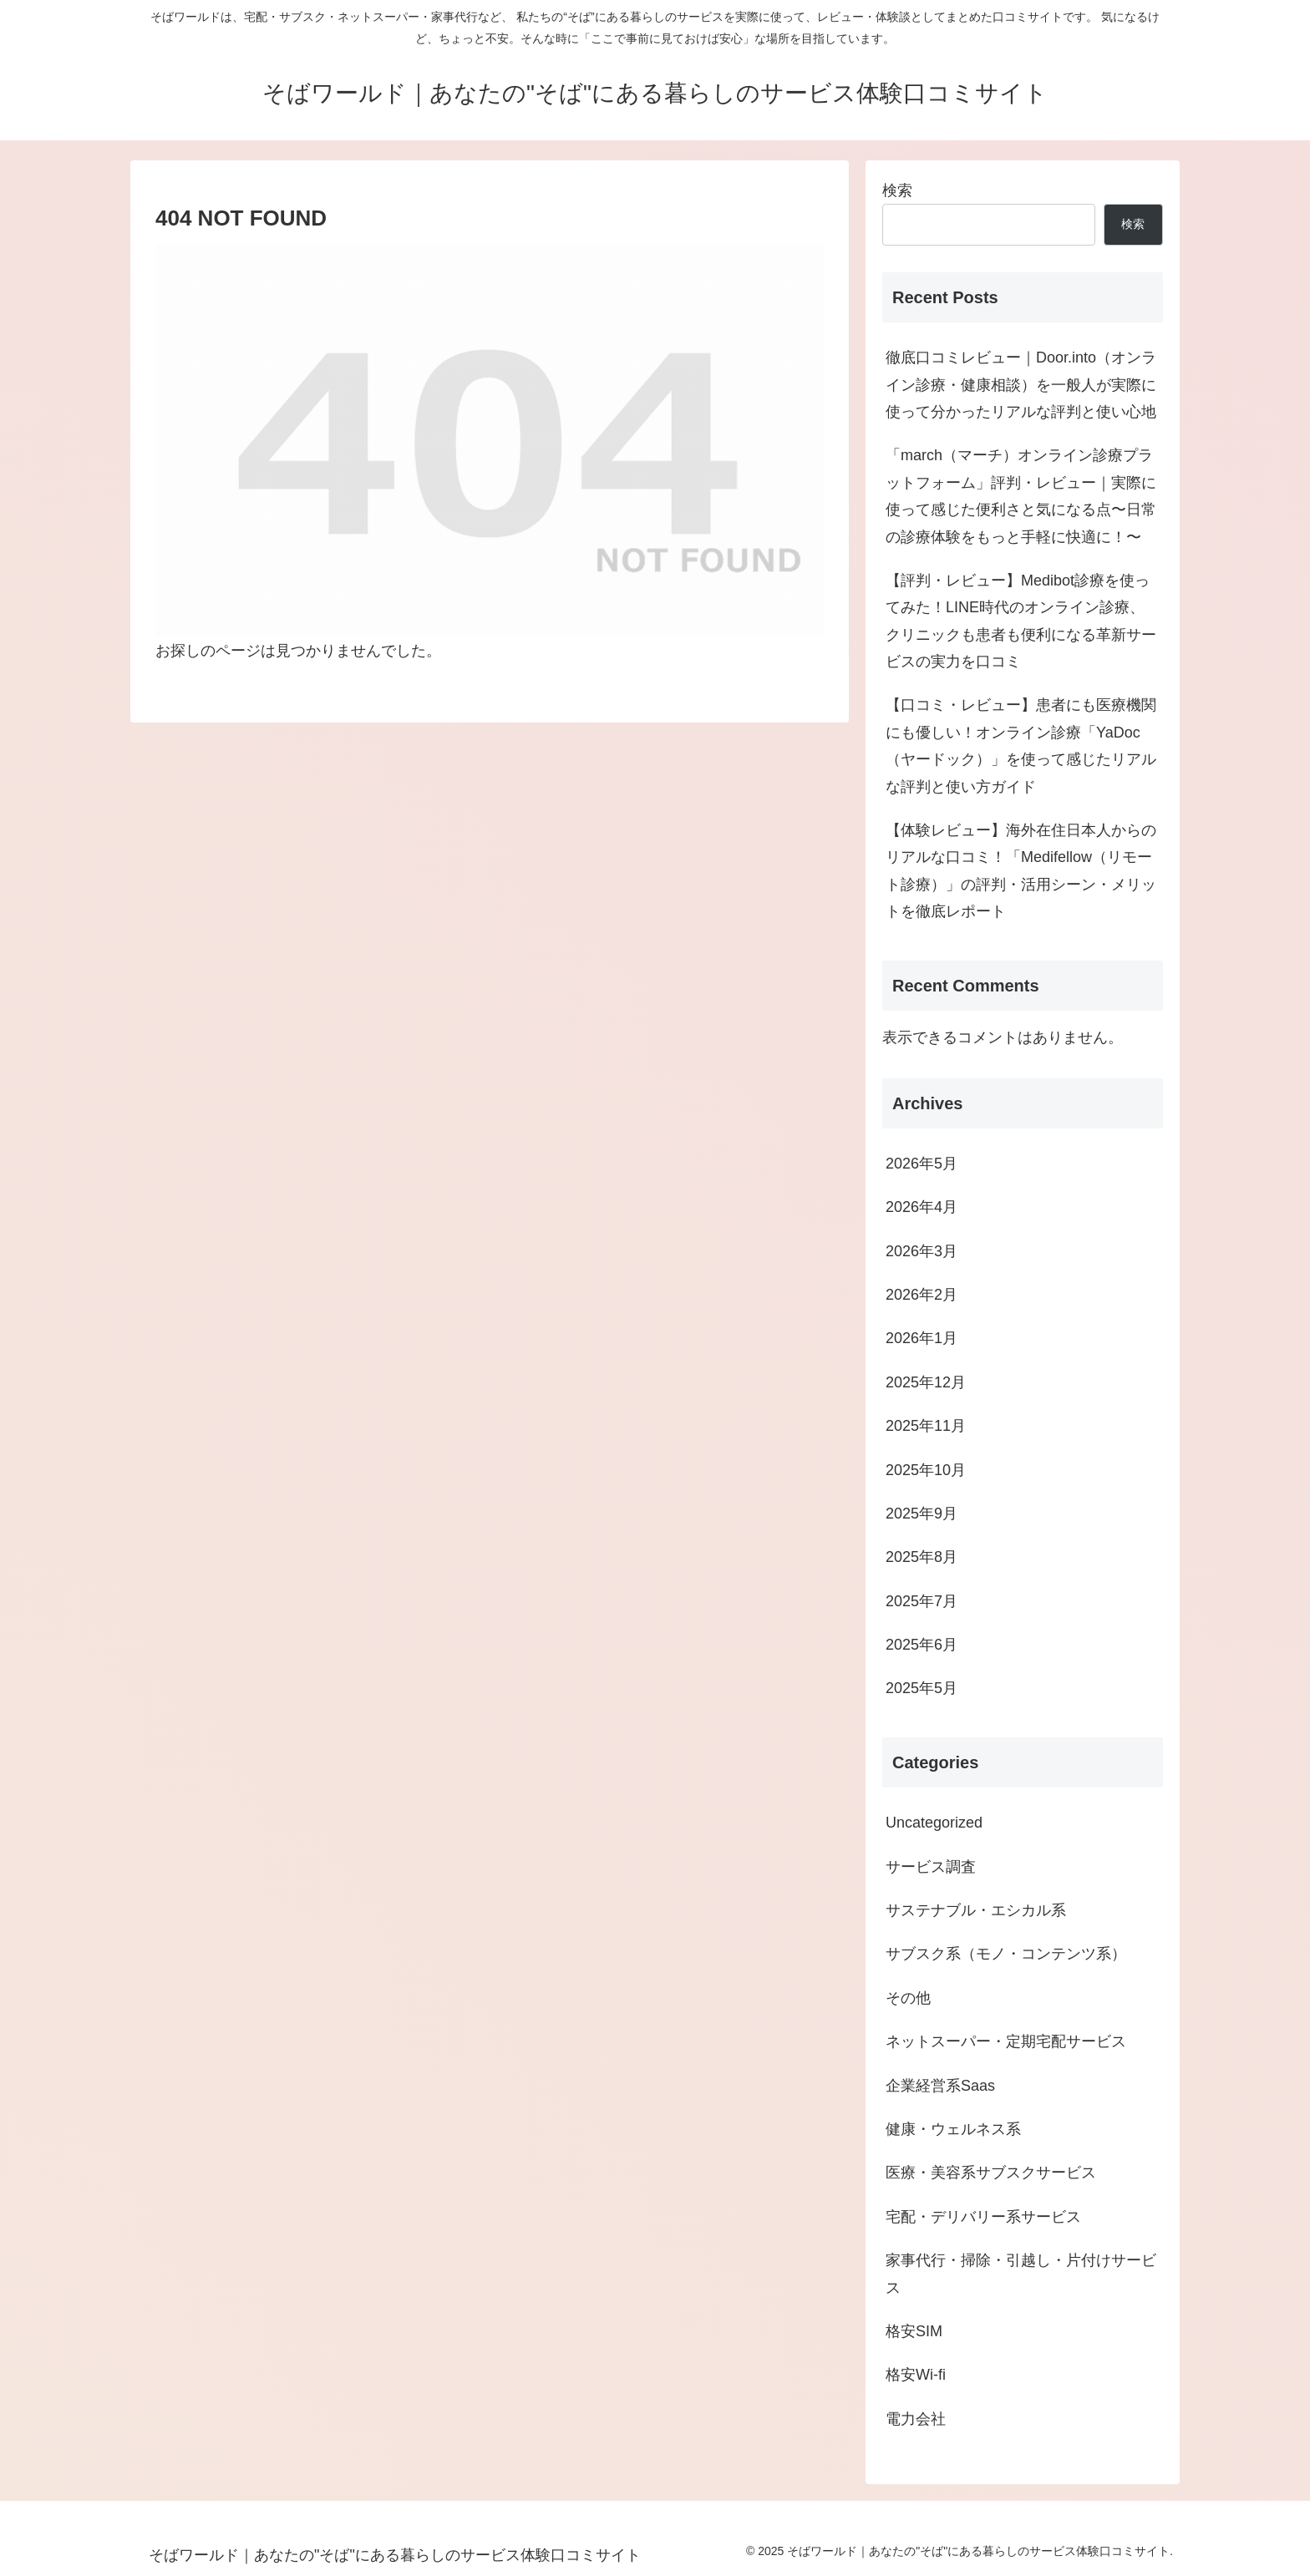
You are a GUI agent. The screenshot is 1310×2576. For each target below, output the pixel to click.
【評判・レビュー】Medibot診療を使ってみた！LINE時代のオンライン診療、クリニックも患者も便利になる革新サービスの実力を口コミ (1021, 621)
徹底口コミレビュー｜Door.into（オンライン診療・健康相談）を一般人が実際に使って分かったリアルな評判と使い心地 (1021, 384)
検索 (897, 190)
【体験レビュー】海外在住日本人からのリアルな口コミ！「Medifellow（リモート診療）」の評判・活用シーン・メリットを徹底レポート (1021, 871)
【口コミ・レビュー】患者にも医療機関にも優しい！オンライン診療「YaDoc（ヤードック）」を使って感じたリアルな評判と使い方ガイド (1021, 745)
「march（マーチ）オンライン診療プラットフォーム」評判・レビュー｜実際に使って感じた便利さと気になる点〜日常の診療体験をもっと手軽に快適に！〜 (1021, 496)
